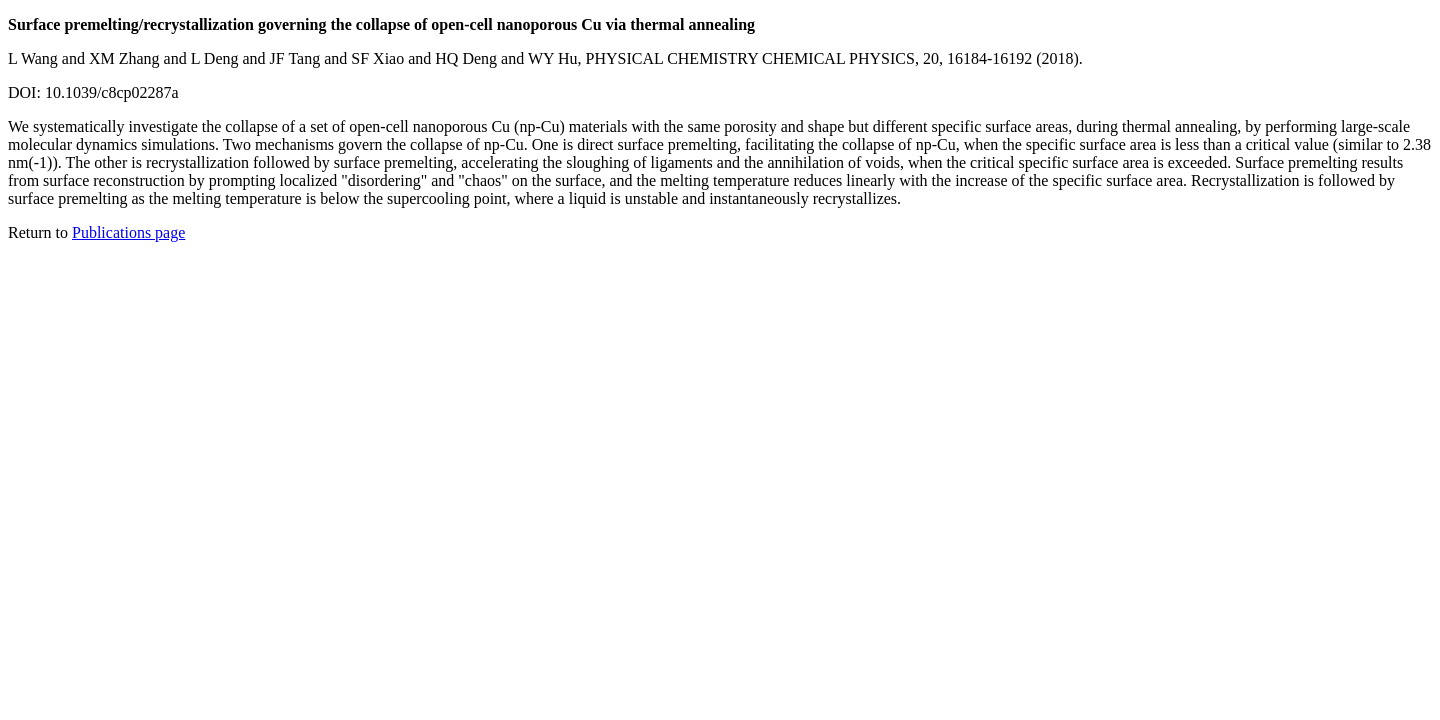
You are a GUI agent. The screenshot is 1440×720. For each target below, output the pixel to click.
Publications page (128, 232)
